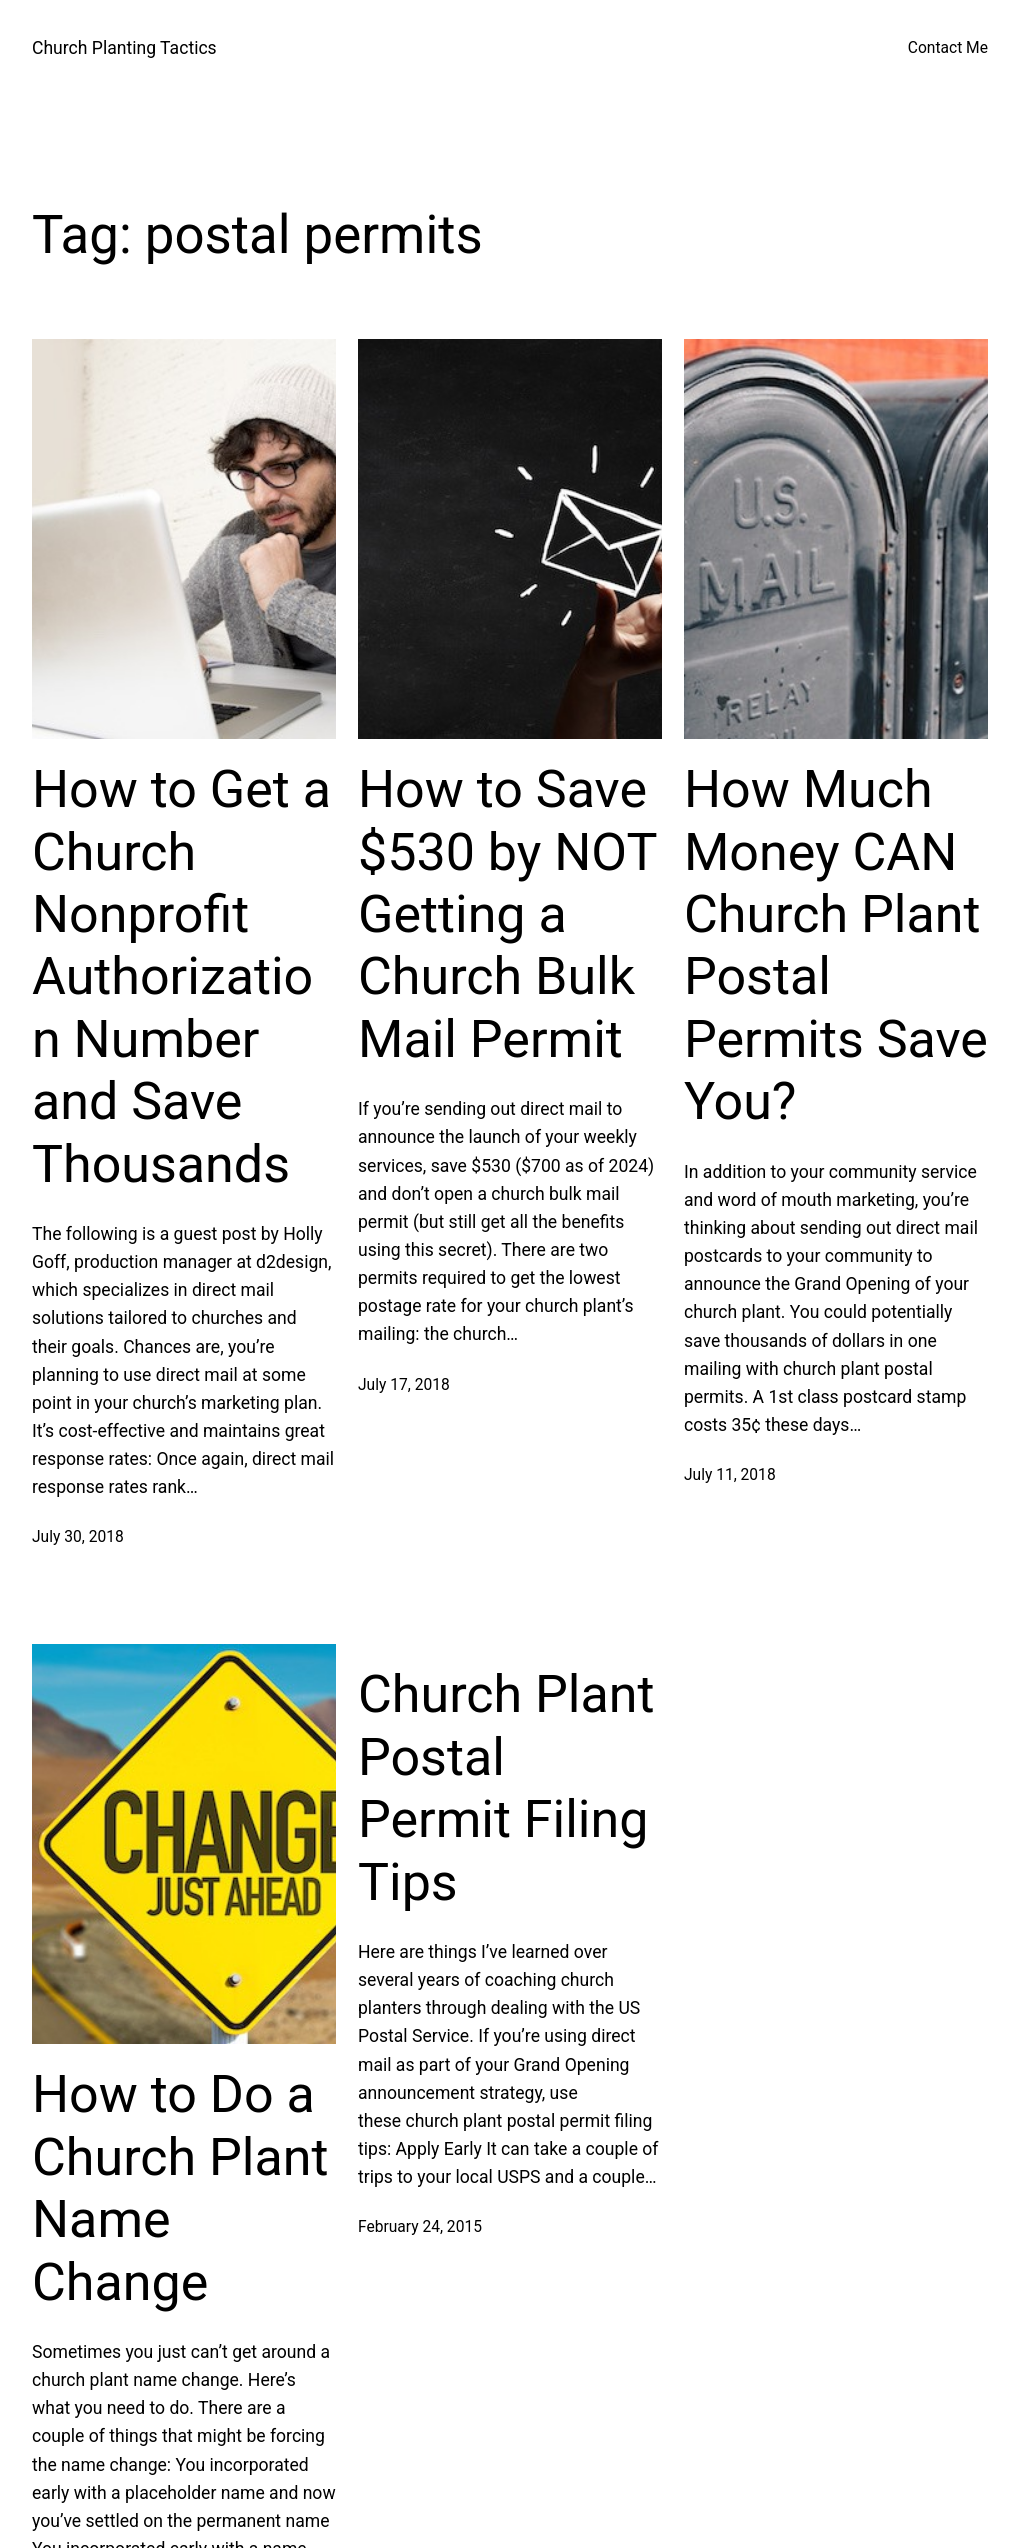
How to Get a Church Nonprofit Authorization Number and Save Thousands (181, 976)
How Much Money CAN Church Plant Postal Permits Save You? (836, 945)
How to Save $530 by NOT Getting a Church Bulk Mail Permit (507, 914)
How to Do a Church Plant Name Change (180, 2188)
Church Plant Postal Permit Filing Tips (506, 1788)
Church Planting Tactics (124, 48)
